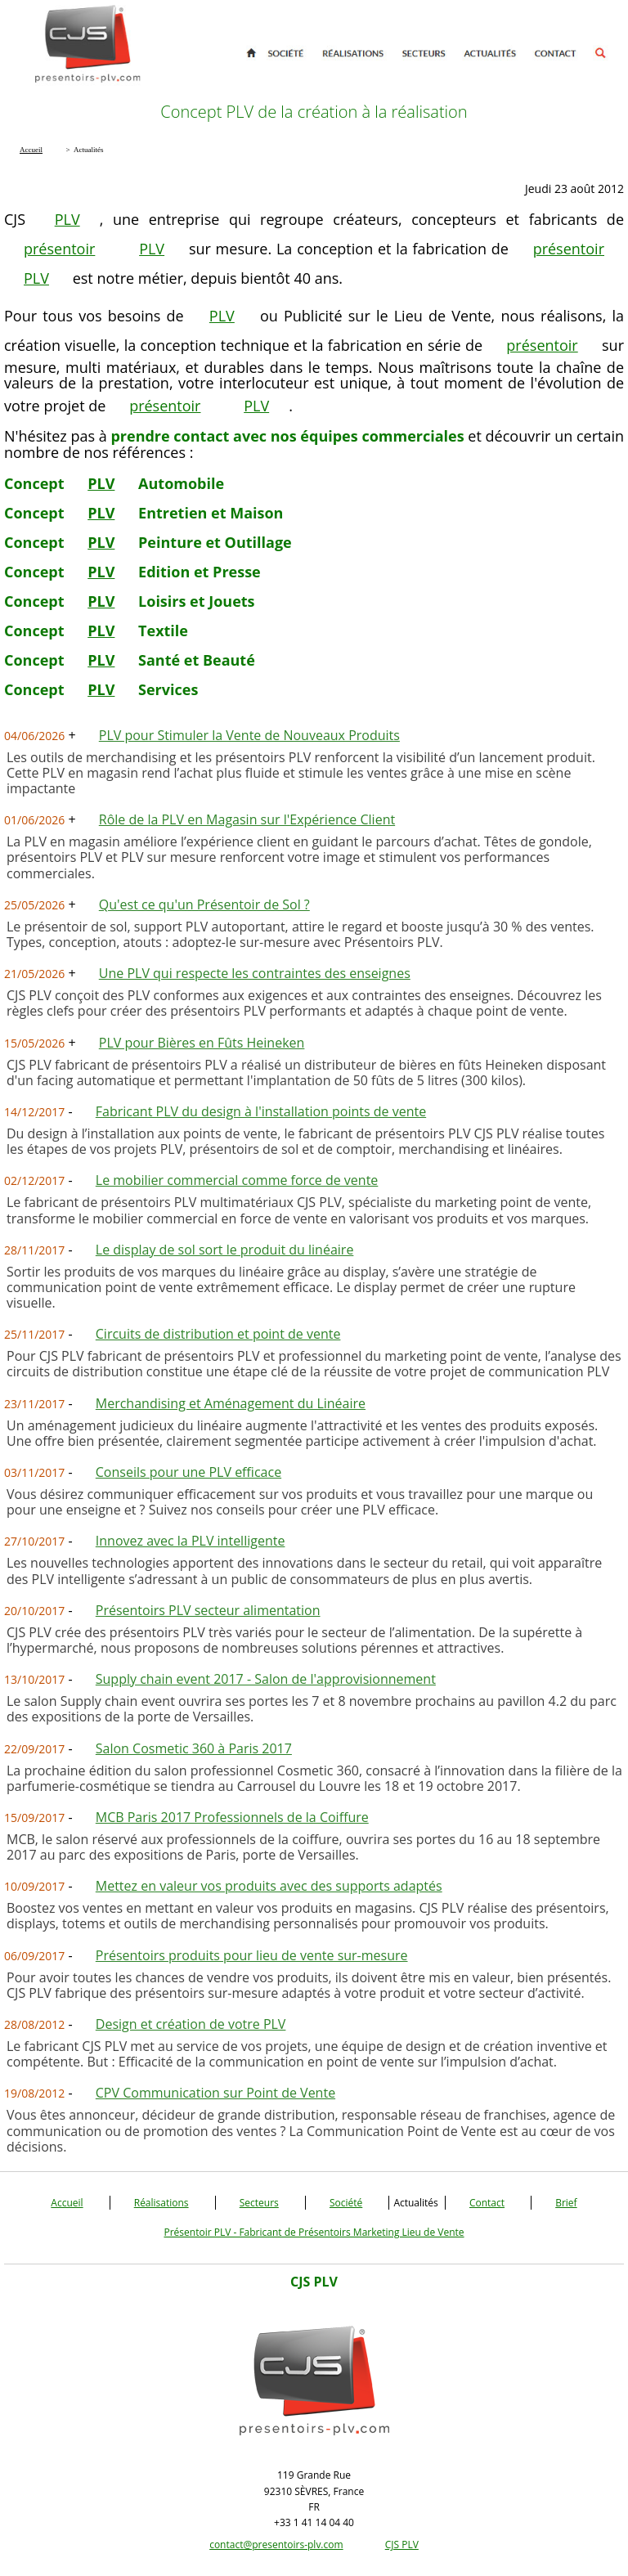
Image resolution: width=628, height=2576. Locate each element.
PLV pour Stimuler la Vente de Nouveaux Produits (249, 735)
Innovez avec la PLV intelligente (190, 1541)
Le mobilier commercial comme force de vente (237, 1180)
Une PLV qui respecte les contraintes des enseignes (254, 973)
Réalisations (161, 2203)
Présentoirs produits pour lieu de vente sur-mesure (252, 1955)
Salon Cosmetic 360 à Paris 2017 (194, 1748)
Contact (487, 2203)
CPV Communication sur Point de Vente (215, 2093)
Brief (565, 2203)
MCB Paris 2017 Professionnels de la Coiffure (232, 1817)
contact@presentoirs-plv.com (276, 2544)
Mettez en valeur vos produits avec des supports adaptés (269, 1886)
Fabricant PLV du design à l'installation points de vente (261, 1111)
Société (346, 2203)
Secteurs (259, 2203)
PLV (67, 219)
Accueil (67, 2203)
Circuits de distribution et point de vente (218, 1334)
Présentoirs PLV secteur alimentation (208, 1610)
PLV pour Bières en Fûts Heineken (202, 1043)
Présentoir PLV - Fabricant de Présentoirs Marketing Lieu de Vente (314, 2232)
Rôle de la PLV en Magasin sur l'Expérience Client (247, 819)
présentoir (59, 248)
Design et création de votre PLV (191, 2024)
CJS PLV (402, 2544)
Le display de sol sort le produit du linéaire (225, 1250)
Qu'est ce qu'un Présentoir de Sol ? (204, 904)
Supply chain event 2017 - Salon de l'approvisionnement (266, 1679)
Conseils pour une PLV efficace (188, 1472)
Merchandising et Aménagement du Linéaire (231, 1403)
